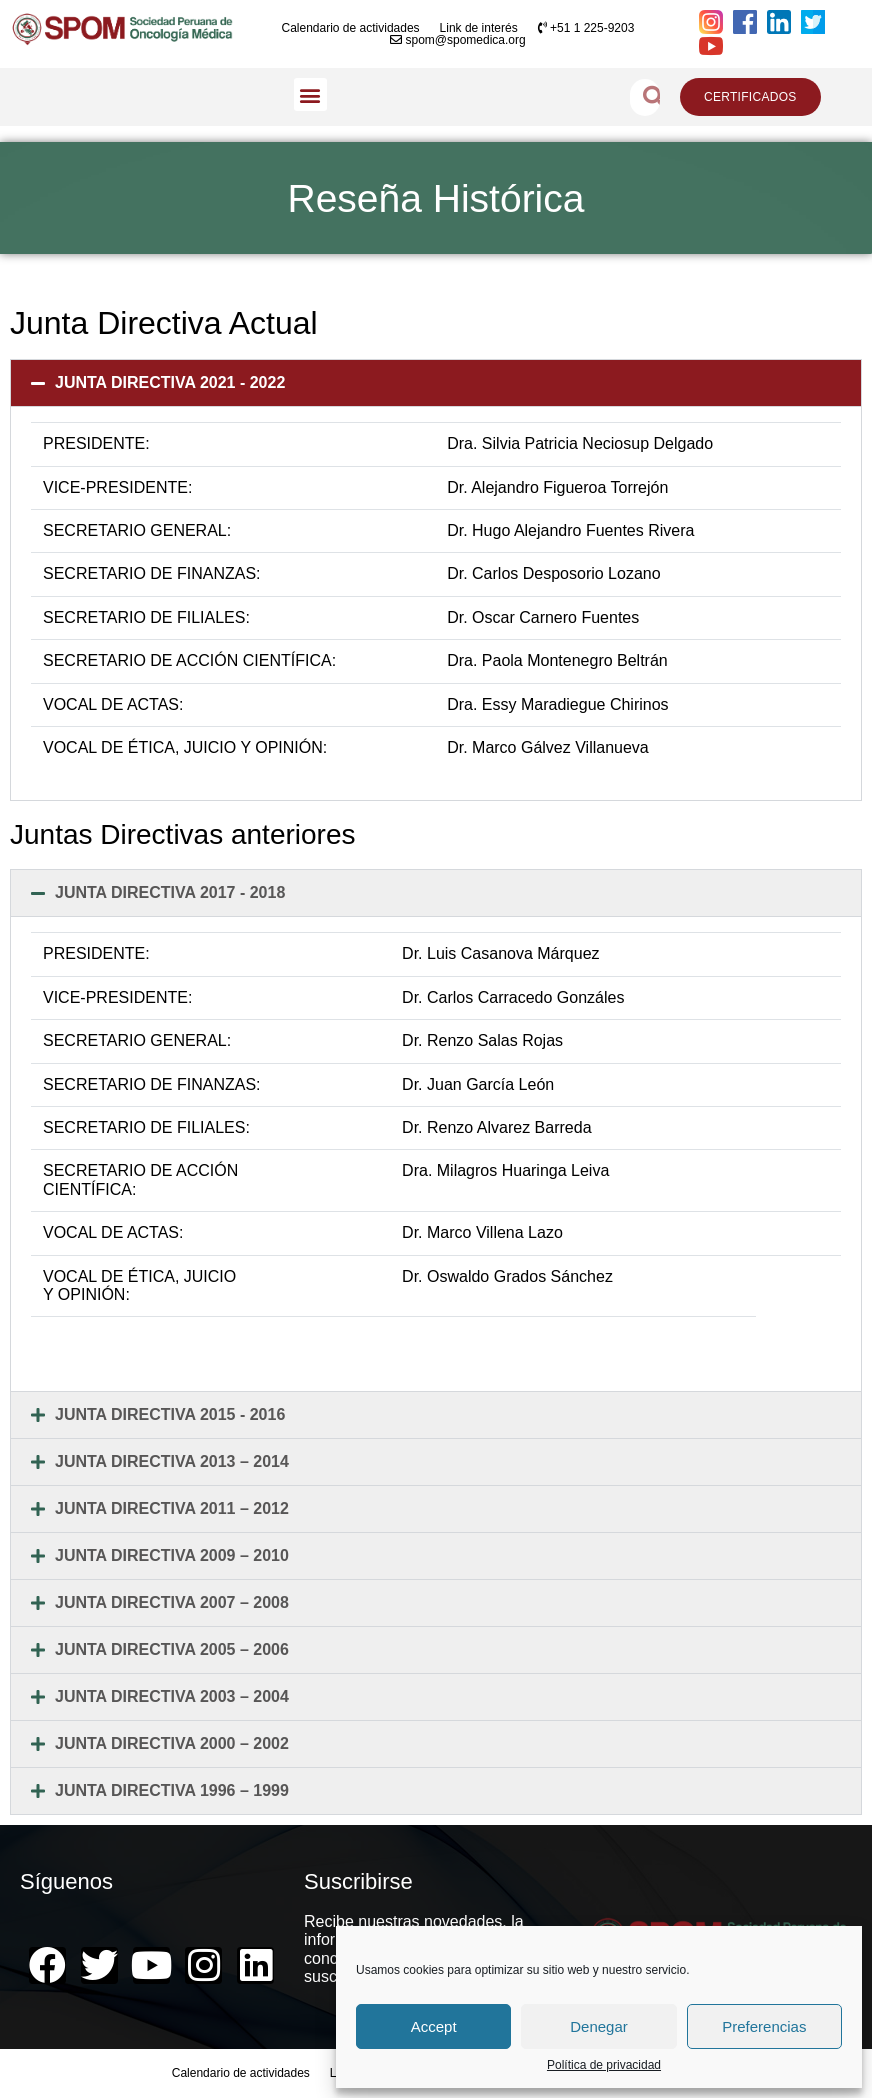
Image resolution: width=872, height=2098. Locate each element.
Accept (434, 2026)
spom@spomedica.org (458, 40)
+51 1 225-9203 (586, 28)
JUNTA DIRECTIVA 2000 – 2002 (172, 1743)
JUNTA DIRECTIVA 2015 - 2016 (170, 1414)
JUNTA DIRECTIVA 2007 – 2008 (172, 1602)
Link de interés (479, 28)
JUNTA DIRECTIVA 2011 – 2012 (172, 1508)
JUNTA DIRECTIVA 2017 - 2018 (170, 892)
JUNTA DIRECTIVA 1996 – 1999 (172, 1790)
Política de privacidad (604, 2065)
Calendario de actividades (350, 28)
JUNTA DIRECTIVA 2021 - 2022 (170, 382)
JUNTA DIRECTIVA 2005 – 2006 (172, 1649)
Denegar (599, 2026)
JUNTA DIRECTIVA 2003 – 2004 (172, 1696)
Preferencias (764, 2026)
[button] (310, 94)
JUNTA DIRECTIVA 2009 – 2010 (172, 1555)
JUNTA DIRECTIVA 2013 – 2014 (172, 1461)
